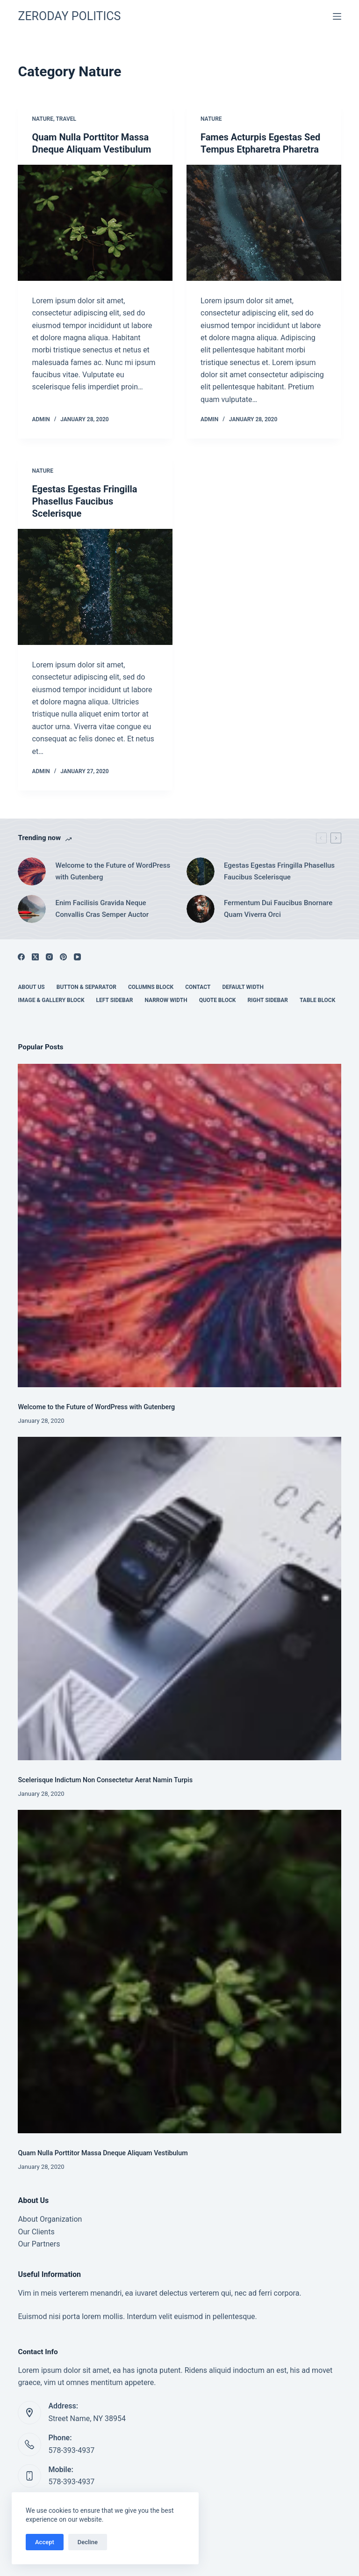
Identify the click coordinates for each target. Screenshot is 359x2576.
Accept (44, 2542)
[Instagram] (49, 956)
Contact (197, 987)
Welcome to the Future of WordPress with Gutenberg (96, 1407)
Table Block (317, 1000)
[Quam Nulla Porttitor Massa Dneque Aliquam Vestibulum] (95, 223)
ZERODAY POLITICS (69, 16)
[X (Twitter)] (35, 956)
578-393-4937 (71, 2450)
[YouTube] (77, 956)
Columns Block (150, 987)
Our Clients (36, 2231)
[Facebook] (21, 956)
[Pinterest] (63, 956)
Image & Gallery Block (51, 1000)
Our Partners (39, 2243)
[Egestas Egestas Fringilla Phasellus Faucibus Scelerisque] (95, 587)
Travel (66, 119)
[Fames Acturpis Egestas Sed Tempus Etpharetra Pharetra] (264, 223)
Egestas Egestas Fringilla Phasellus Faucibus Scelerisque (84, 501)
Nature (42, 119)
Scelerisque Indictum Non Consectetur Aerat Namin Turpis (105, 1780)
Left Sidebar (114, 1000)
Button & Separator (86, 987)
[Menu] (337, 16)
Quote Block (217, 1000)
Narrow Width (166, 1000)
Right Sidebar (267, 1000)
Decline (88, 2542)
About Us (31, 987)
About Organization (50, 2219)
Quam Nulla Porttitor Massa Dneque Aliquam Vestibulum (102, 2153)
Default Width (243, 987)
